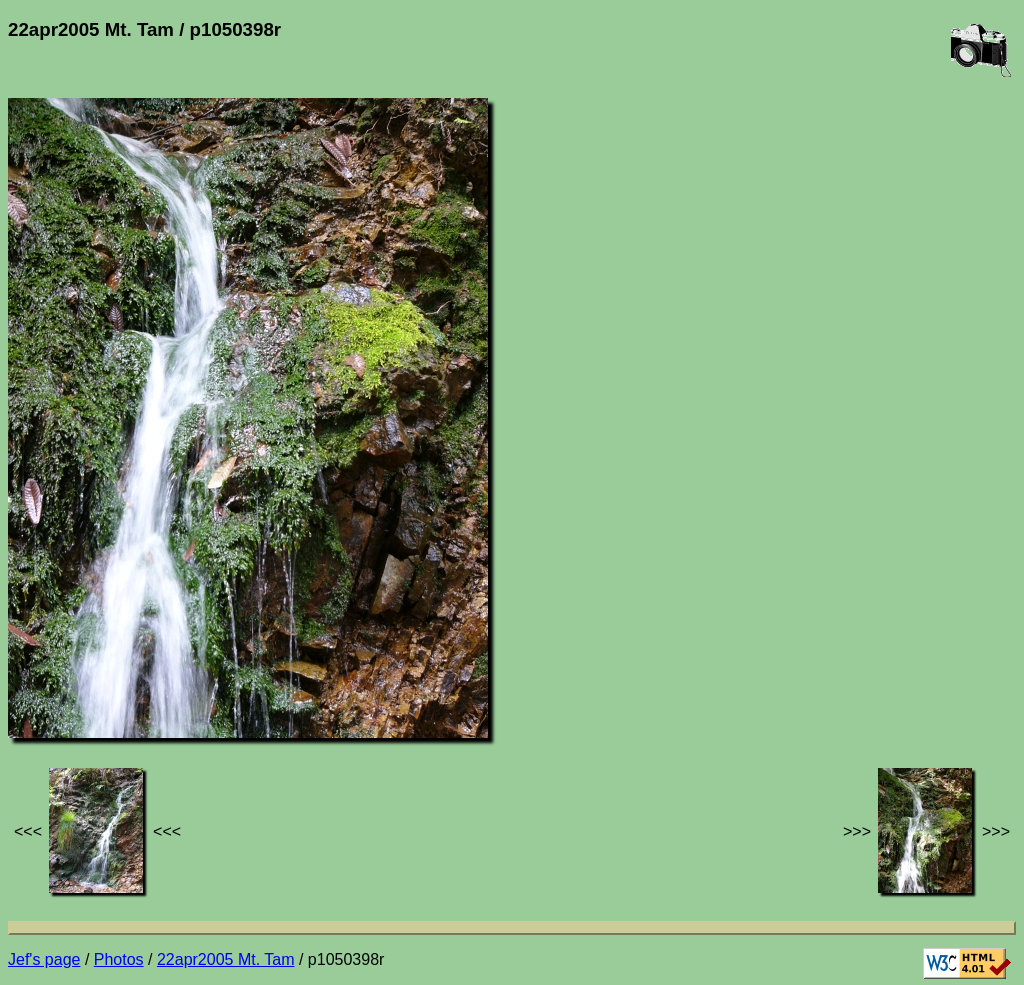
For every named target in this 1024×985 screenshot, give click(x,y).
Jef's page (44, 959)
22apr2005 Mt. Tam (226, 959)
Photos (119, 959)
